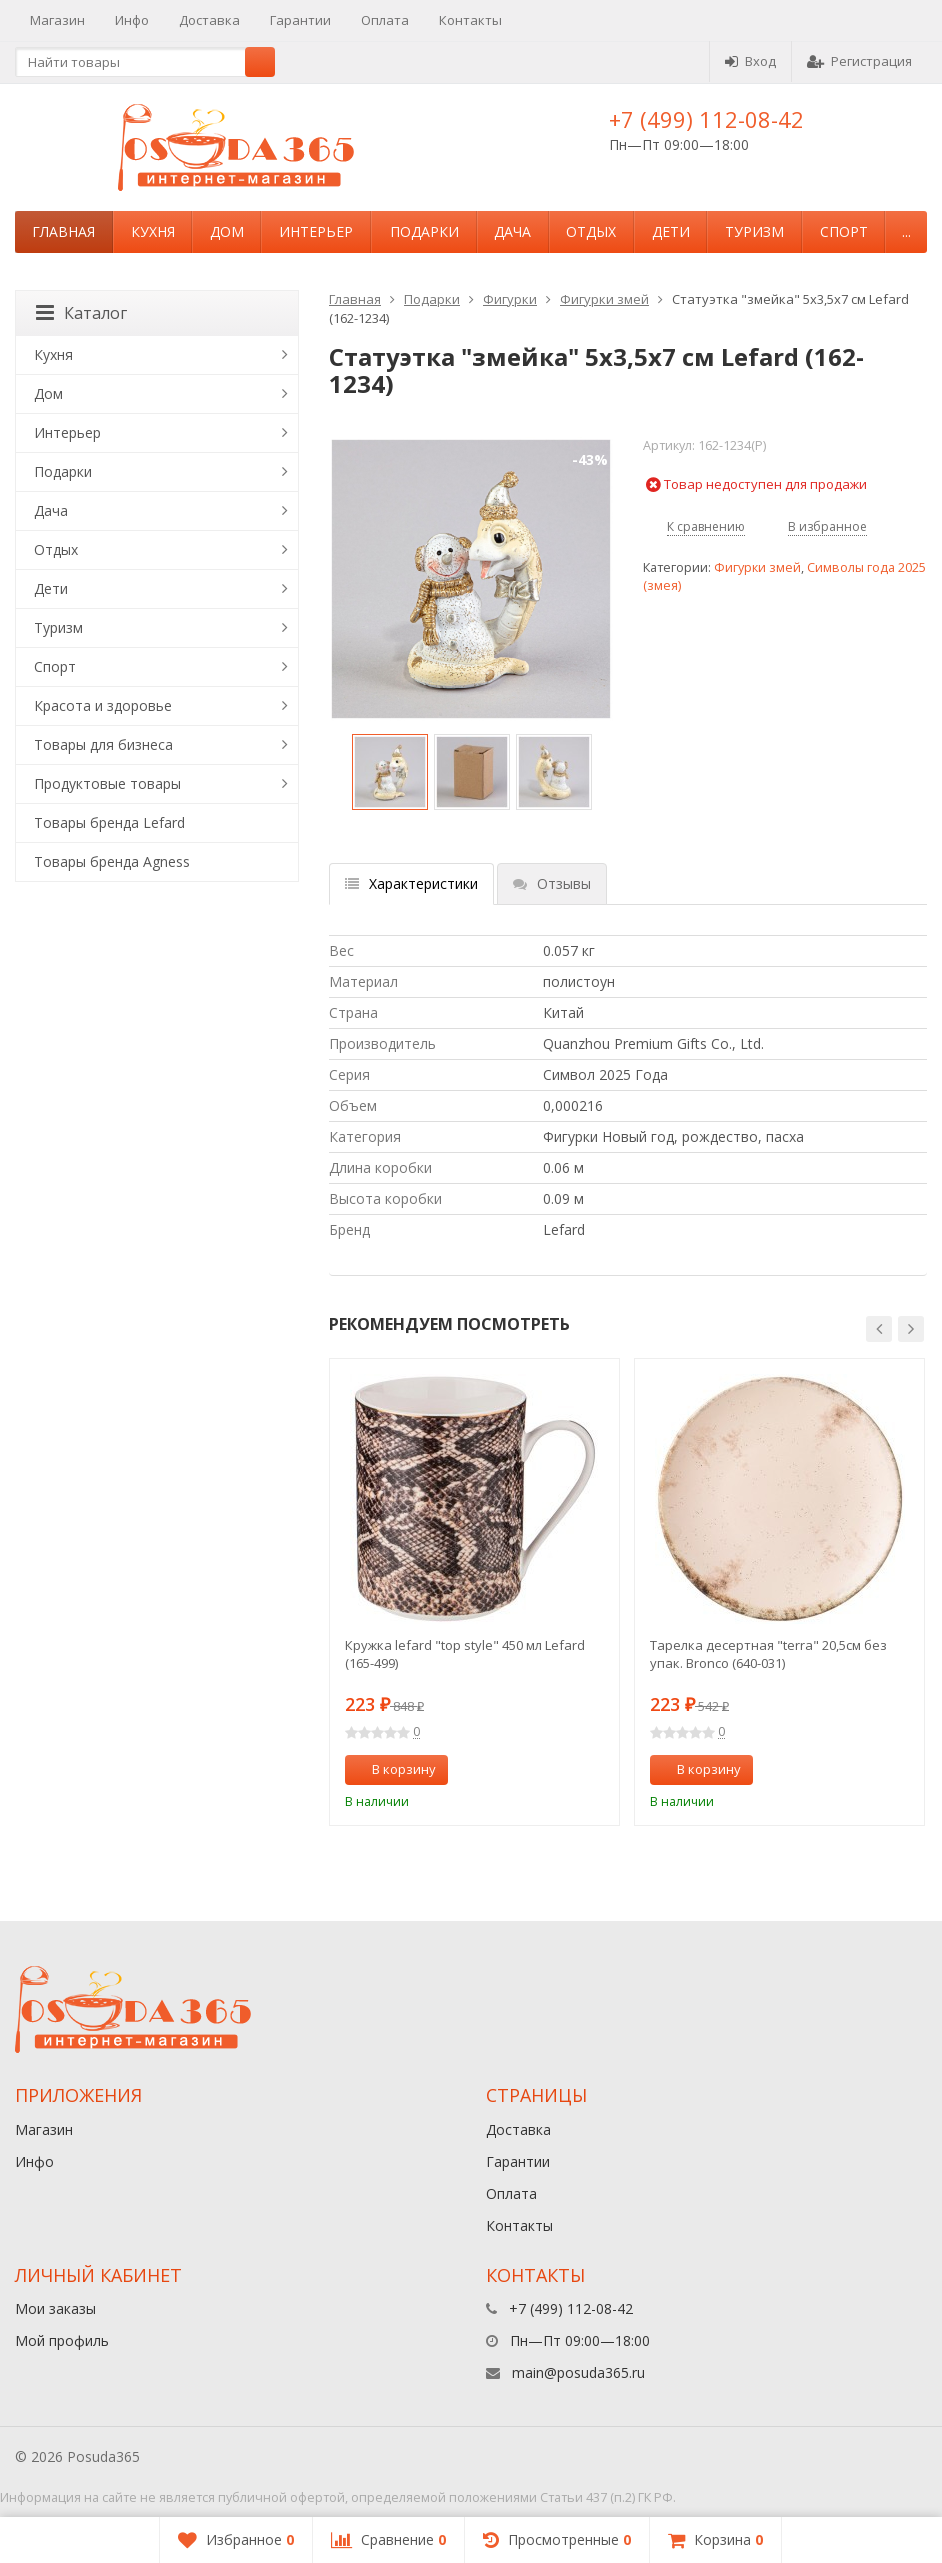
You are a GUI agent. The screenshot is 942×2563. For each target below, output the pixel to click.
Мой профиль (62, 2340)
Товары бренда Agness (112, 861)
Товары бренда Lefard (109, 822)
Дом (227, 231)
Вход (750, 61)
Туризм (754, 231)
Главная (63, 231)
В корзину (393, 1769)
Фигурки (510, 299)
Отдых (591, 231)
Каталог (81, 313)
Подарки (424, 231)
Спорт (844, 231)
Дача (512, 231)
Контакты (470, 20)
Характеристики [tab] (411, 883)
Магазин (57, 20)
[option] (390, 772)
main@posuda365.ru (578, 2372)
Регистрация (859, 61)
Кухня (153, 231)
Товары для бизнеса (103, 744)
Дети (671, 231)
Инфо (132, 20)
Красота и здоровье (103, 705)
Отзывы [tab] (552, 883)
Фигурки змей (604, 299)
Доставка (209, 20)
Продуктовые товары (107, 783)
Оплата (385, 20)
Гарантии (300, 20)
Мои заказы (55, 2308)
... (906, 231)
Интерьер (316, 231)
